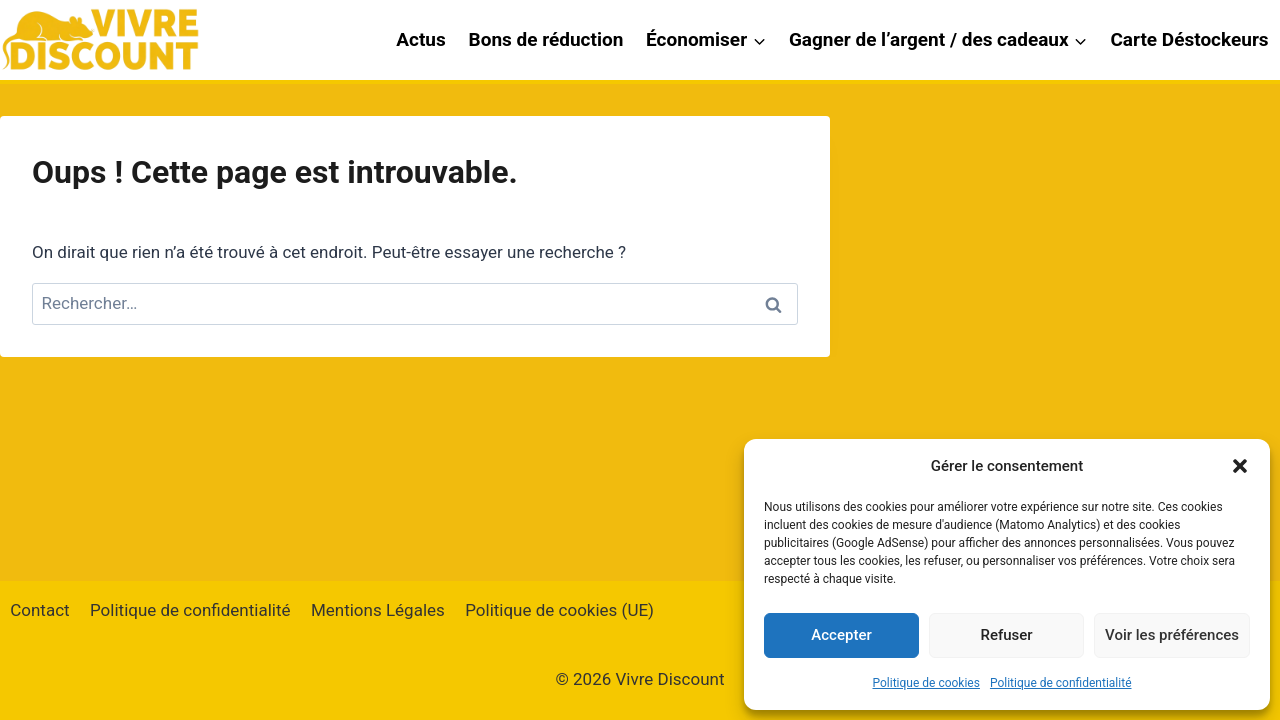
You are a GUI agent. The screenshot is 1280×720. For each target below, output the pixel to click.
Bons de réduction (546, 39)
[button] (1240, 466)
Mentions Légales (378, 610)
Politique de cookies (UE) (559, 610)
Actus (421, 39)
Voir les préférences (1172, 635)
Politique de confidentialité (1061, 683)
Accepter (841, 635)
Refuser (1006, 635)
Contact (39, 610)
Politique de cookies (926, 683)
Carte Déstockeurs (1189, 39)
